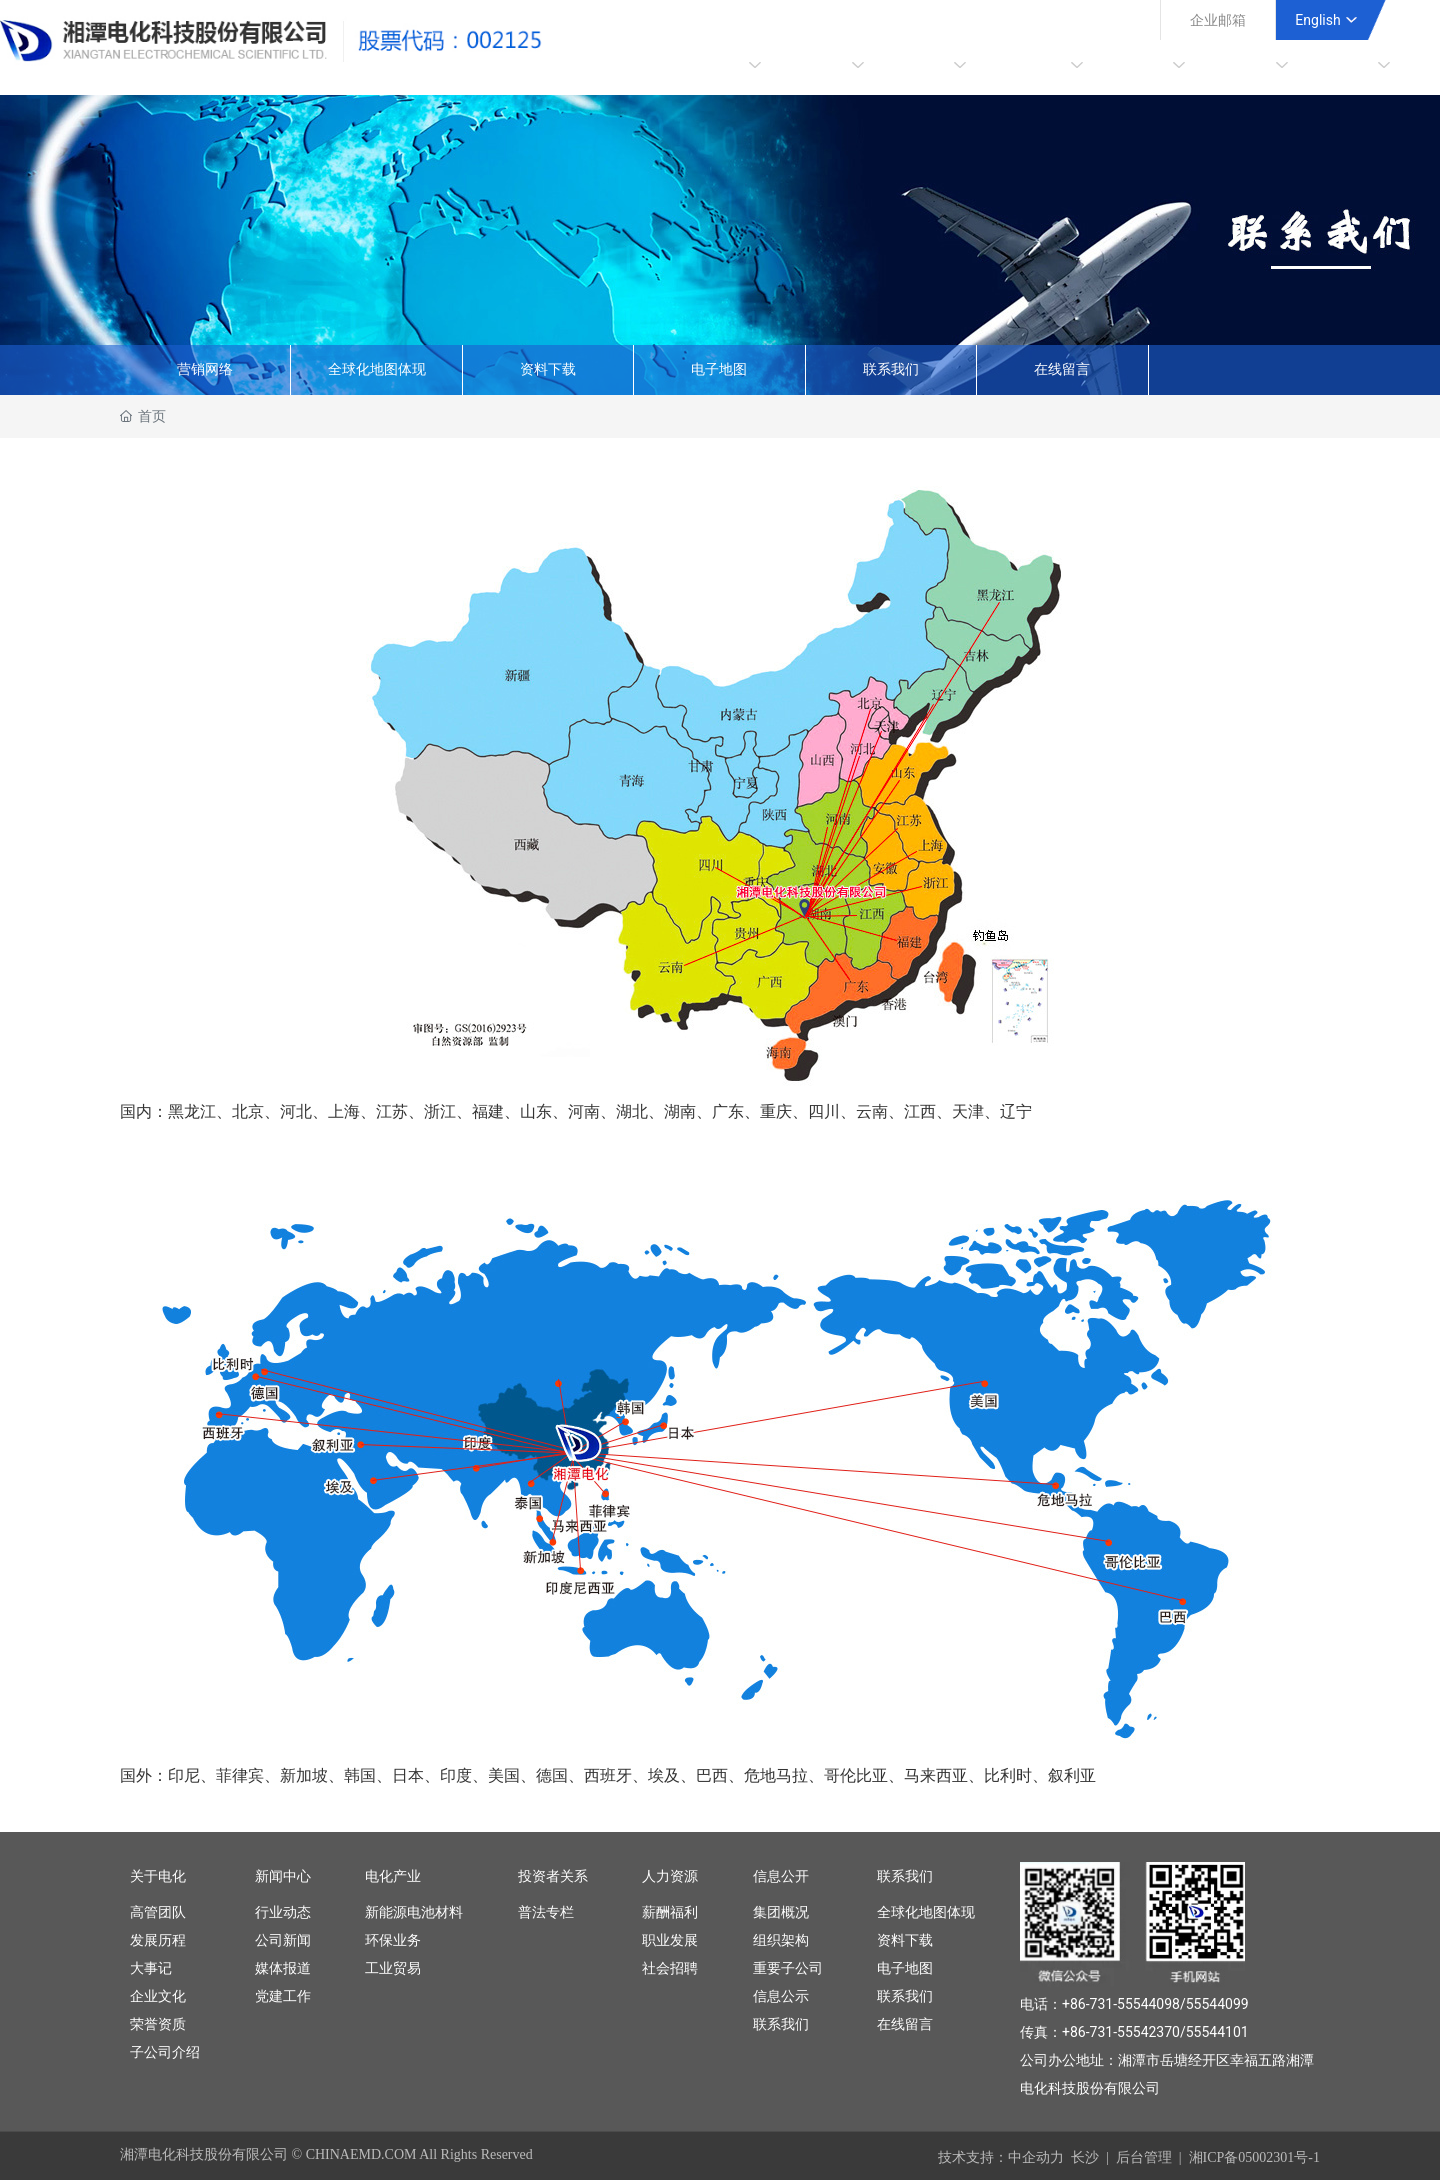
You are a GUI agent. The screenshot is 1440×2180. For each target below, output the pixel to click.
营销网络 (205, 369)
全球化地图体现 (377, 369)
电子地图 (719, 369)
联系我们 (891, 369)
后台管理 (1144, 2157)
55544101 (1217, 2032)
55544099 (1217, 2004)
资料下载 (548, 369)
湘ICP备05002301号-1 (1254, 2157)
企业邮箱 (1218, 20)
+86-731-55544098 (1121, 2004)
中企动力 (1036, 2157)
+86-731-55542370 (1121, 2032)
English (1317, 20)
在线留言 (1062, 369)
